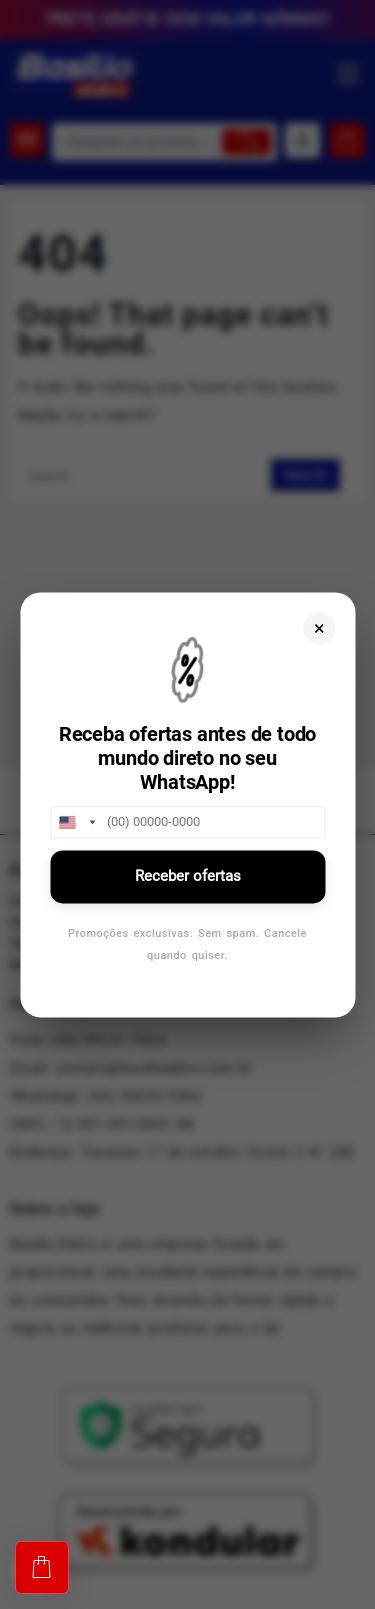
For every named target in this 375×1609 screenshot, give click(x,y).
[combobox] (76, 822)
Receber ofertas (188, 876)
